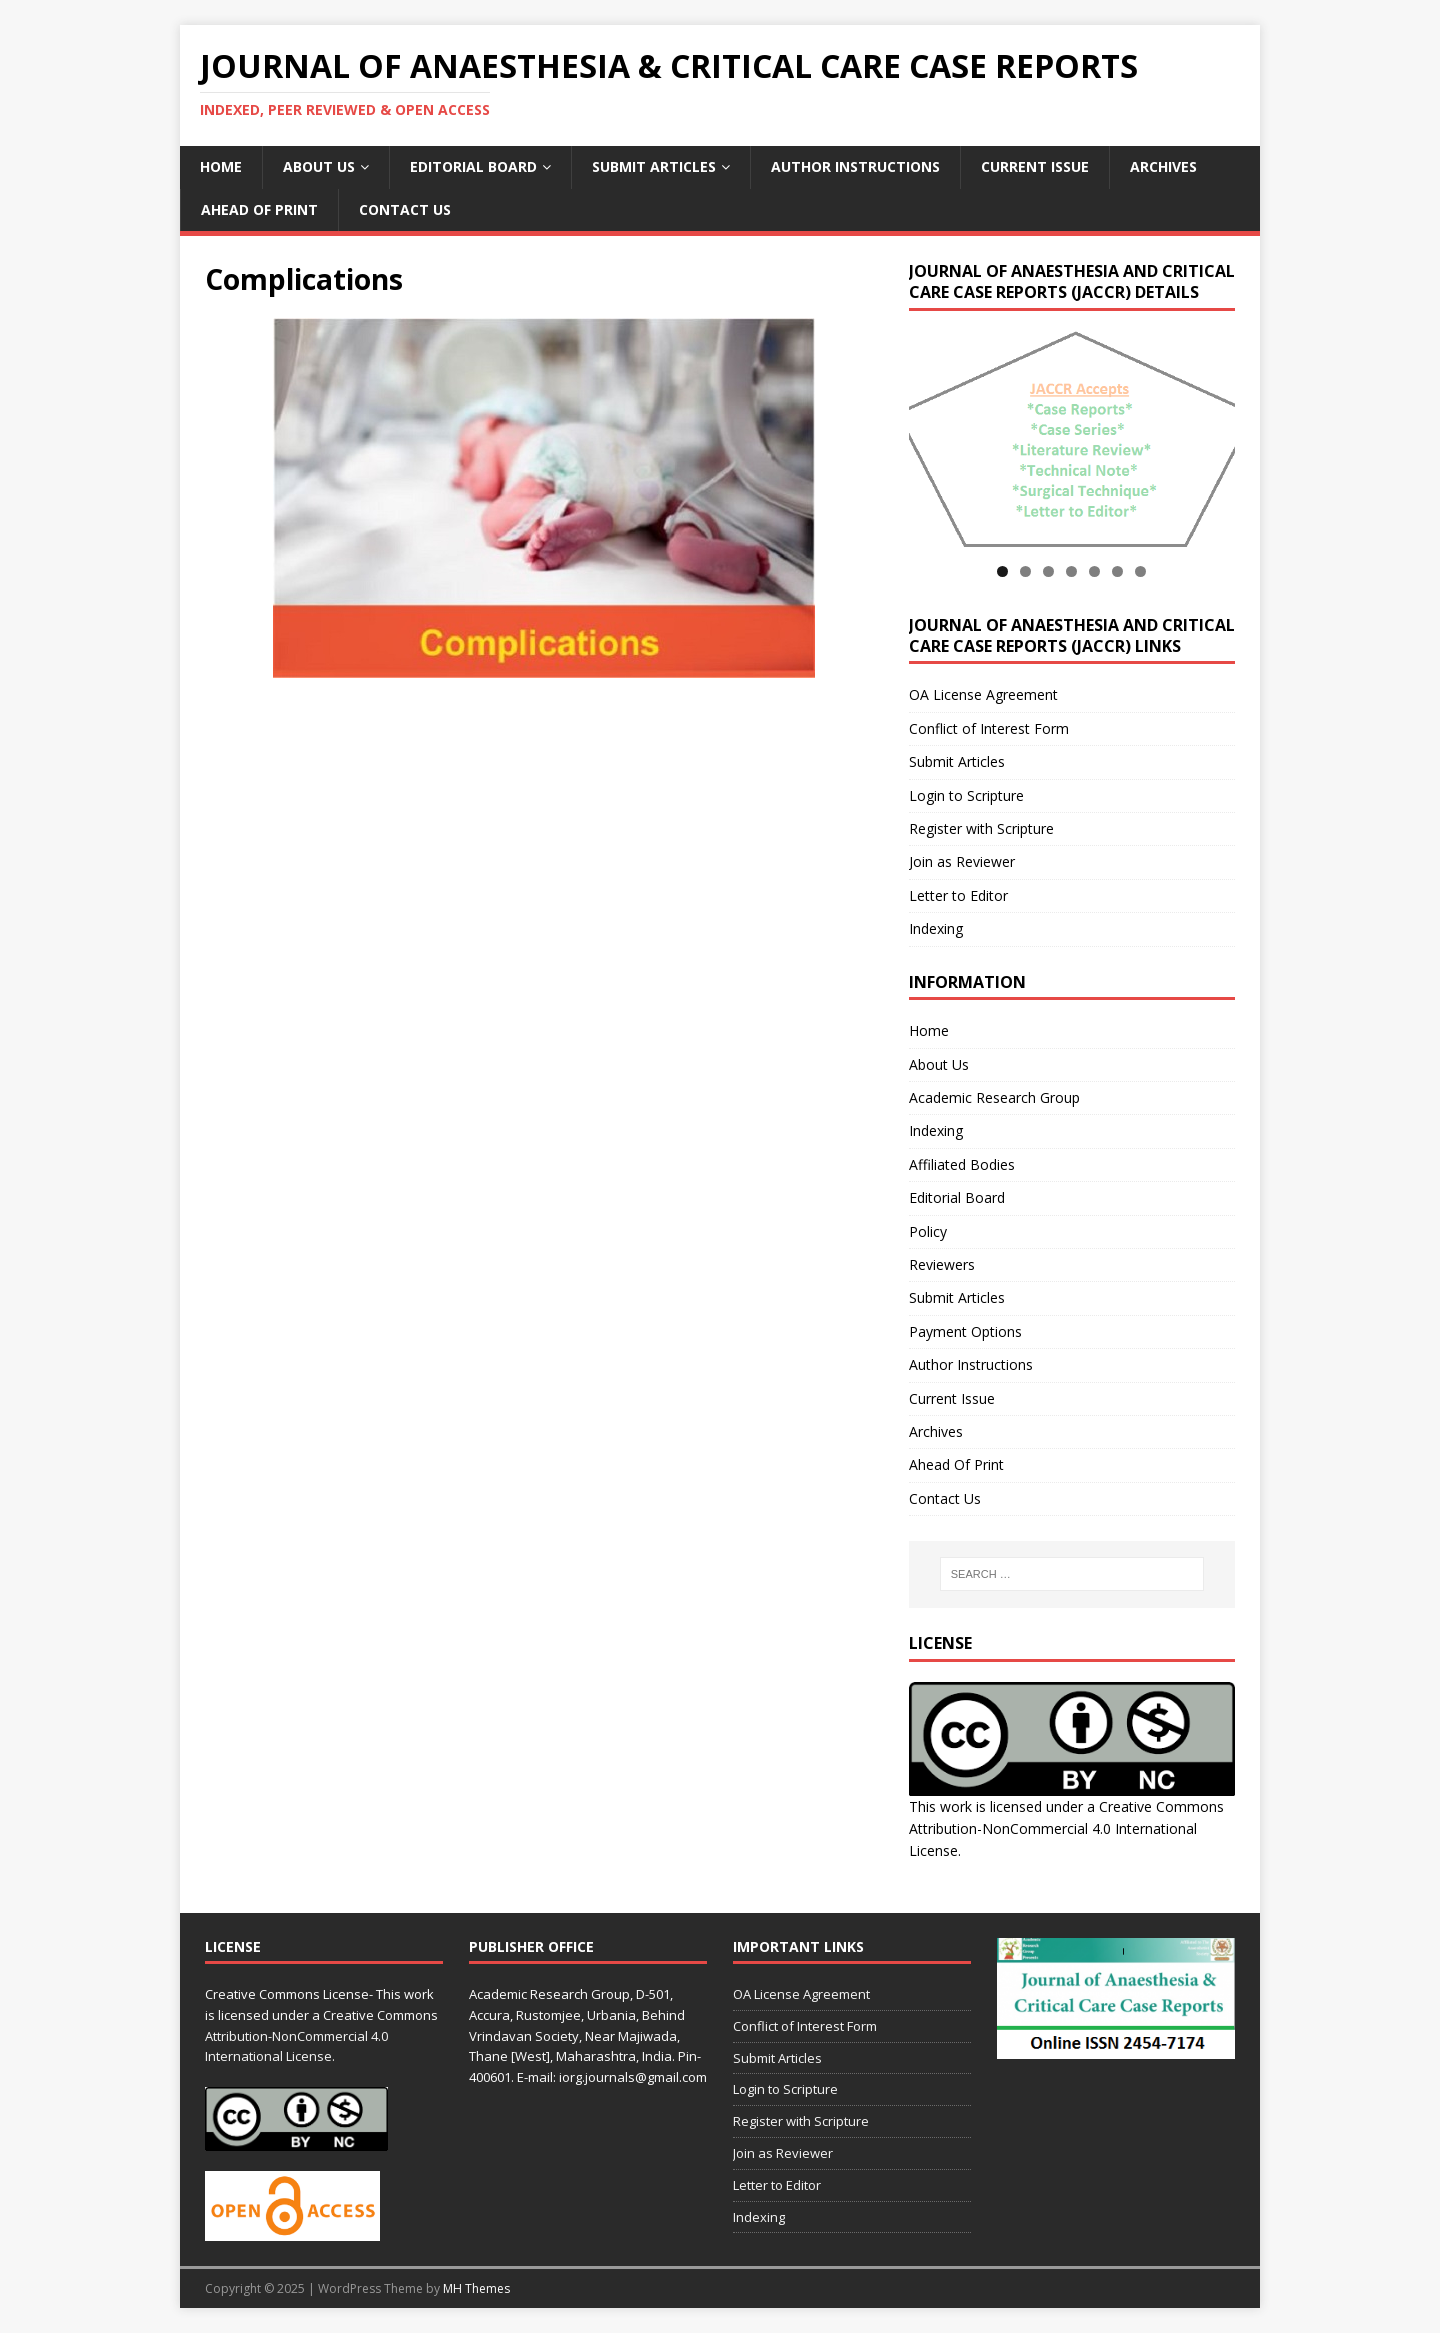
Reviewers (942, 1264)
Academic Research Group (994, 1097)
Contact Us (405, 209)
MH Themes (476, 2288)
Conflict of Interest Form (989, 728)
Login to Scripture (966, 795)
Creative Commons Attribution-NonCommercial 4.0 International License (1066, 1829)
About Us (319, 166)
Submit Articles (654, 166)
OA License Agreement (983, 694)
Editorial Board (473, 166)
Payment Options (965, 1331)
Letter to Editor (958, 895)
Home (221, 166)
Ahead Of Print (259, 209)
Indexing (936, 928)
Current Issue (1035, 166)
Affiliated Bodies (962, 1164)
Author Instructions (855, 166)
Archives (1163, 166)
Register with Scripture (981, 828)
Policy (928, 1231)
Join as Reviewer (962, 861)
